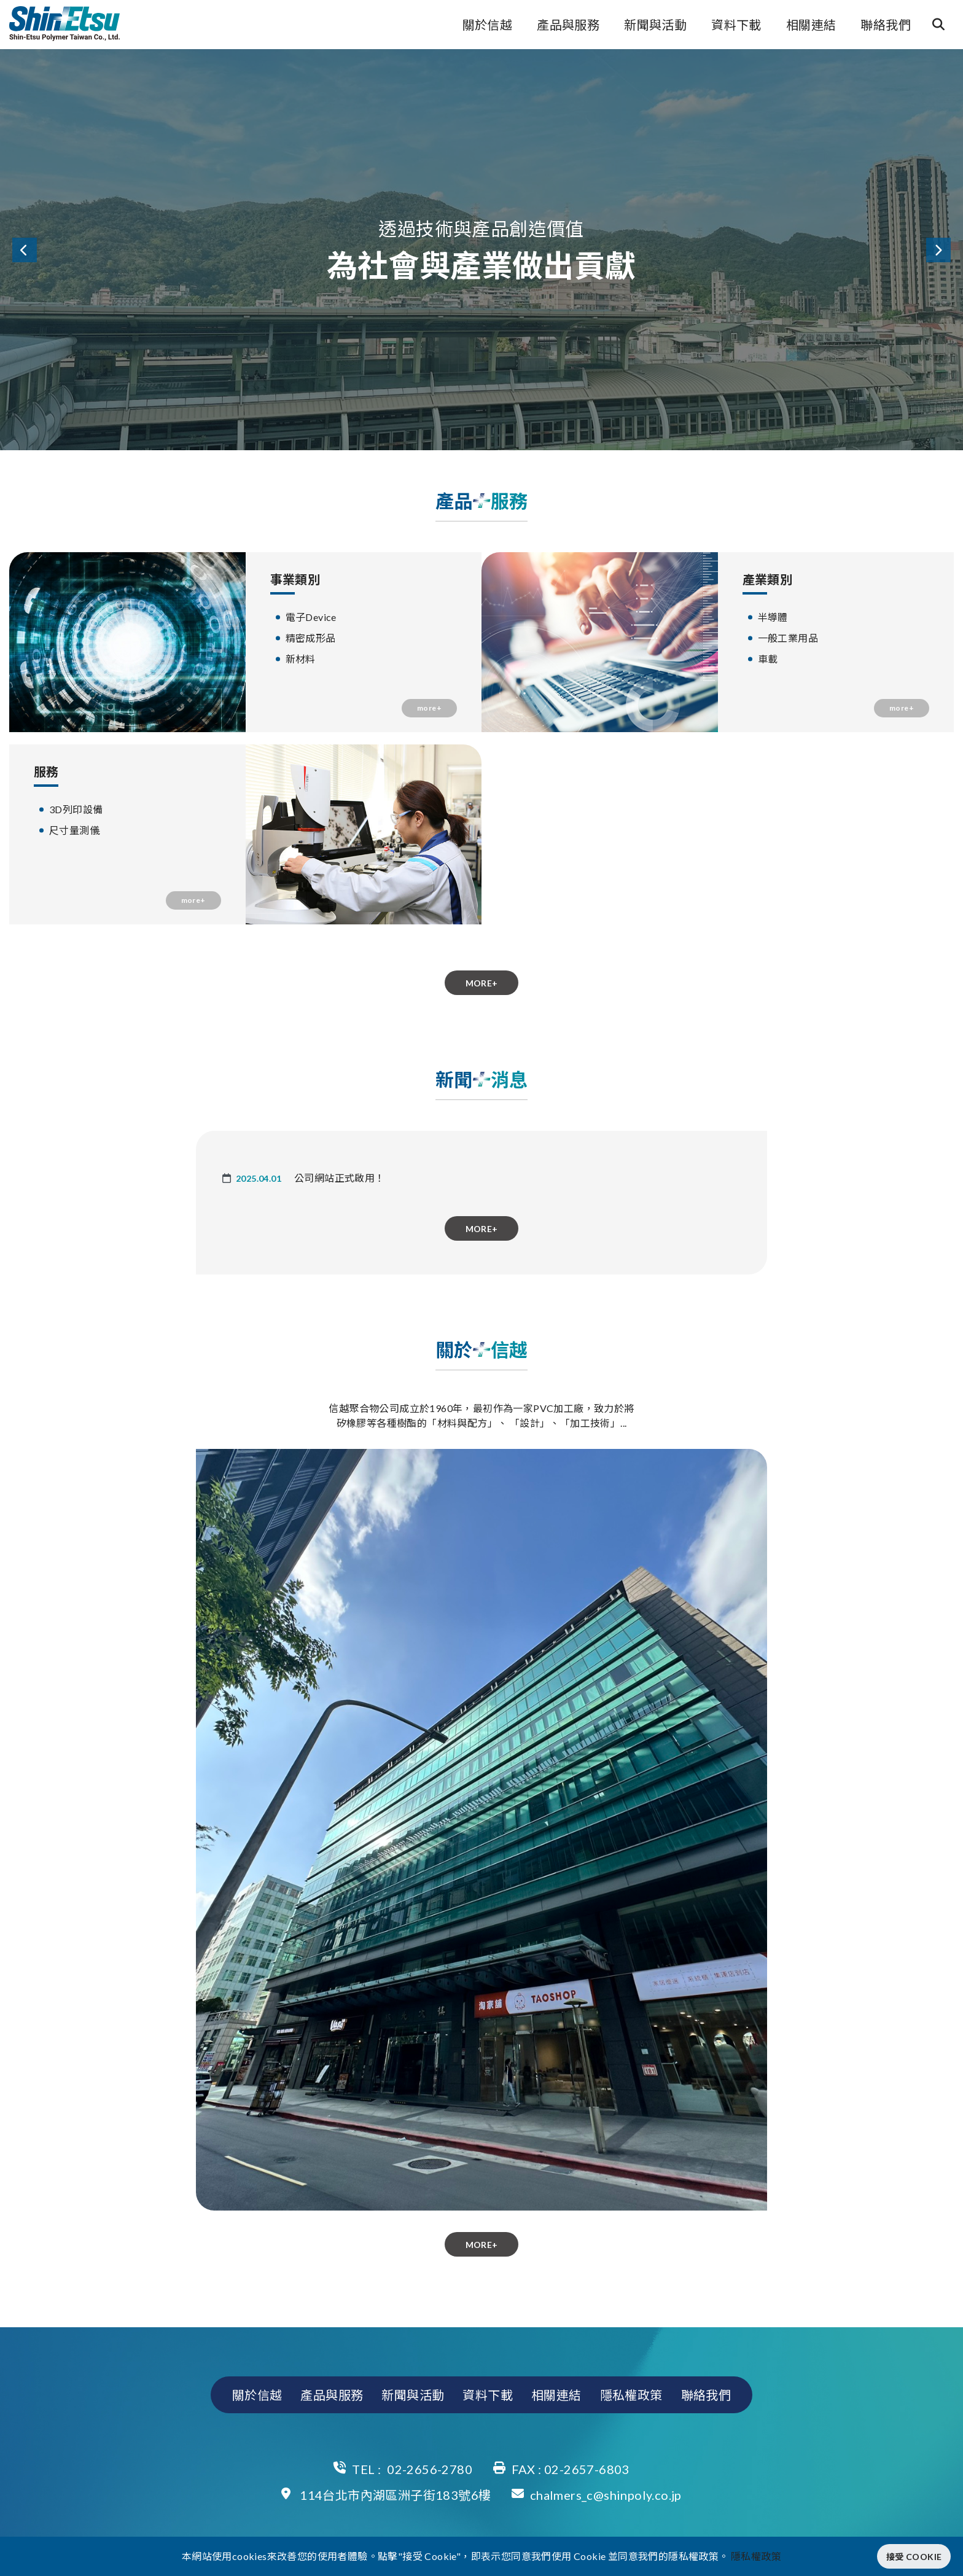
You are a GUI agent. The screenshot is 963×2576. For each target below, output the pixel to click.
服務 (46, 771)
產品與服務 (568, 24)
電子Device (311, 617)
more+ (429, 707)
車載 (768, 659)
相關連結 (811, 24)
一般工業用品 (788, 638)
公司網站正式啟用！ (339, 1178)
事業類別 (295, 579)
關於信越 (487, 24)
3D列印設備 (76, 809)
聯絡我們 (885, 24)
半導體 (773, 617)
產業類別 (768, 579)
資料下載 (736, 24)
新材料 (301, 659)
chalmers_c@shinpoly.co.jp (606, 2495)
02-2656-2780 (429, 2469)
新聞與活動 (655, 24)
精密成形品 (311, 638)
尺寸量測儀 (74, 830)
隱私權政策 (631, 2394)
